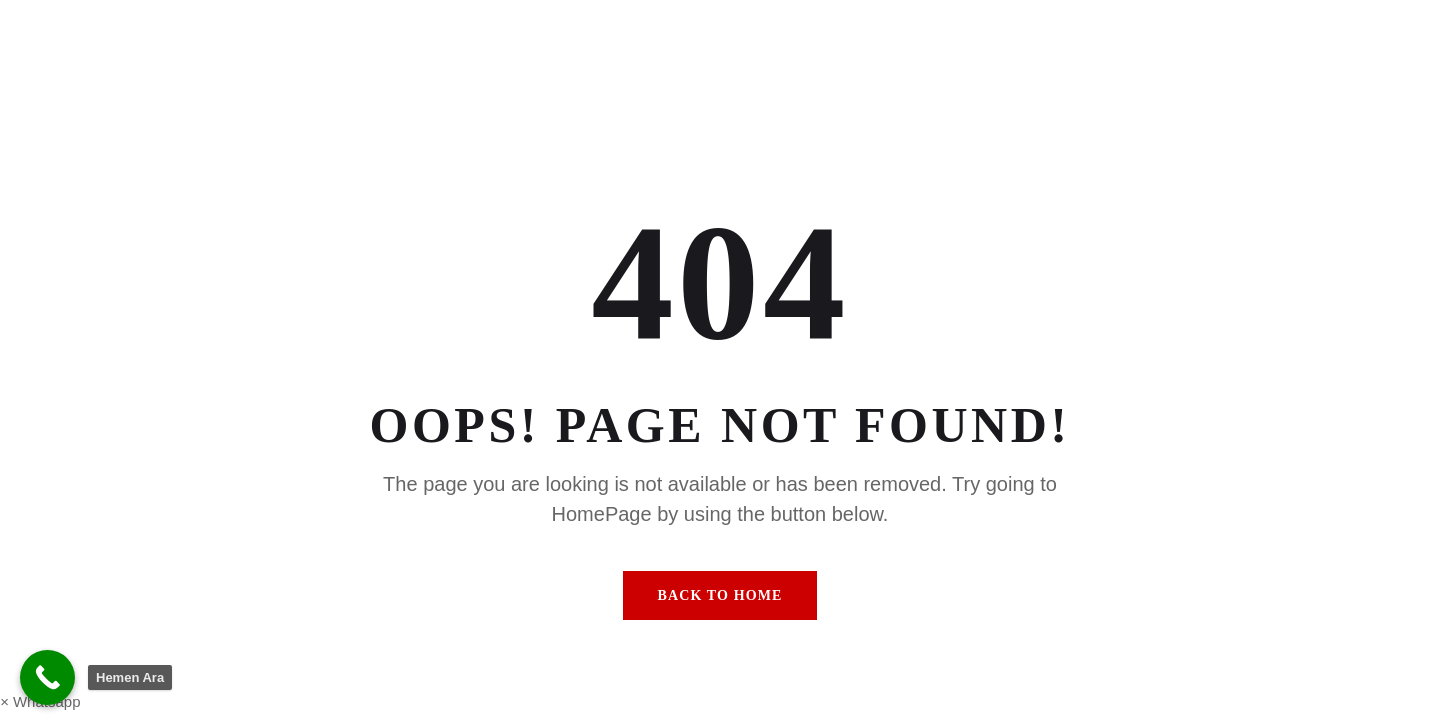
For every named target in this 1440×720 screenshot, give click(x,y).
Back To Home (720, 595)
